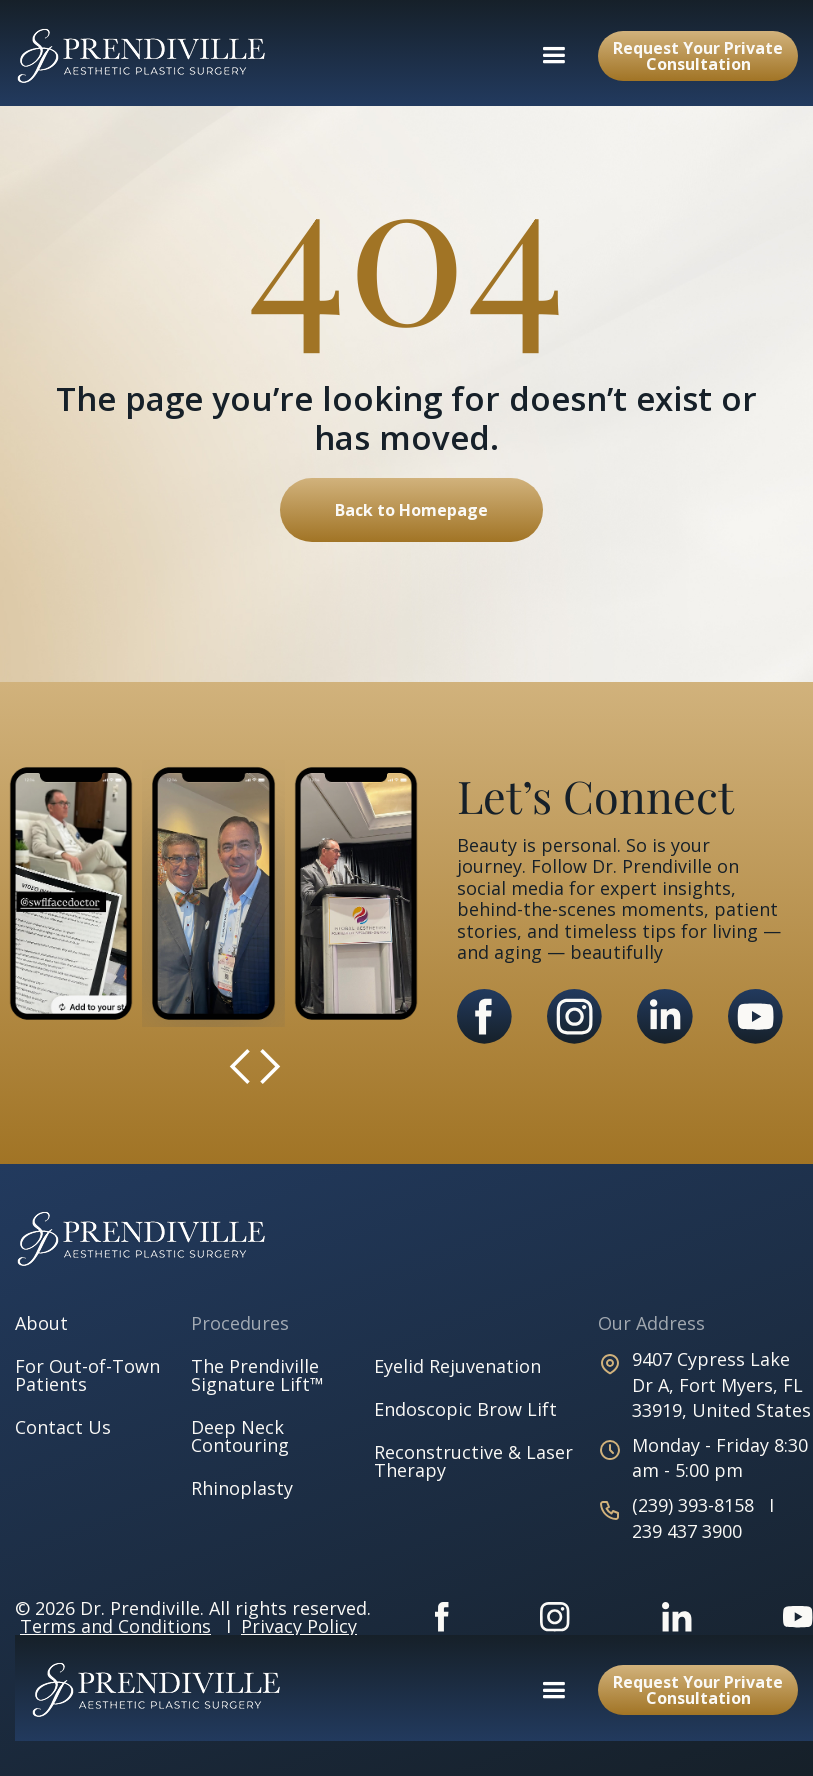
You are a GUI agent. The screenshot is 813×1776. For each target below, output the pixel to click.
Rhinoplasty (242, 1488)
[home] (142, 56)
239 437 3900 (687, 1531)
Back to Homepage (411, 510)
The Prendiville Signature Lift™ (257, 1375)
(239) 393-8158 (695, 1505)
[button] (553, 55)
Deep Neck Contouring (240, 1436)
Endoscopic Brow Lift (465, 1409)
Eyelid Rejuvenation (457, 1366)
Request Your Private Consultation (698, 56)
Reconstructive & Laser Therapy (473, 1461)
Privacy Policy (299, 1626)
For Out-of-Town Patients (87, 1375)
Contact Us (63, 1427)
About (41, 1323)
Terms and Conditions (115, 1626)
